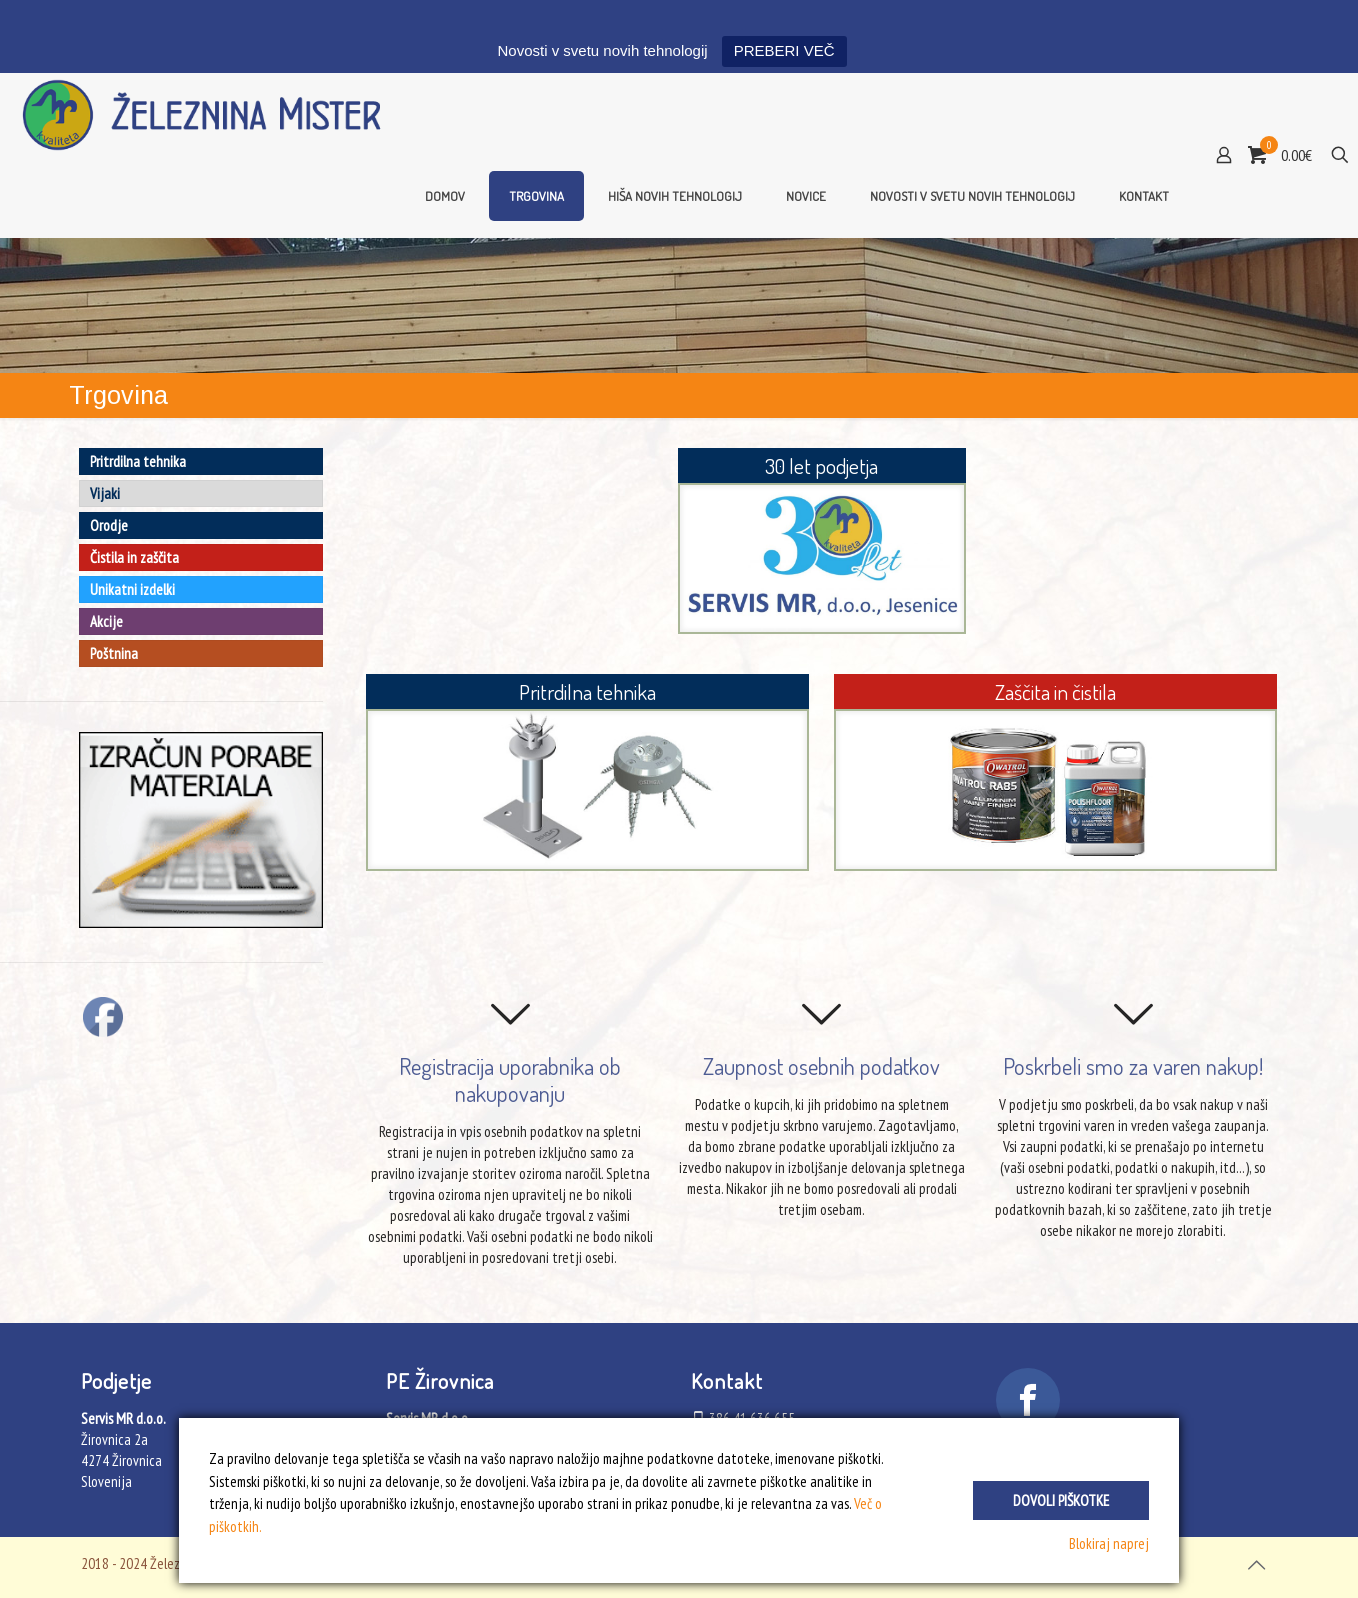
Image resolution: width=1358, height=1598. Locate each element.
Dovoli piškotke (1061, 1500)
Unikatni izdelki (132, 589)
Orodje (109, 525)
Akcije (106, 621)
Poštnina (114, 653)
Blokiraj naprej (1109, 1543)
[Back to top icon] (1256, 1565)
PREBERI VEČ (784, 50)
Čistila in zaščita (134, 557)
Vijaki (105, 493)
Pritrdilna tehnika (138, 461)
